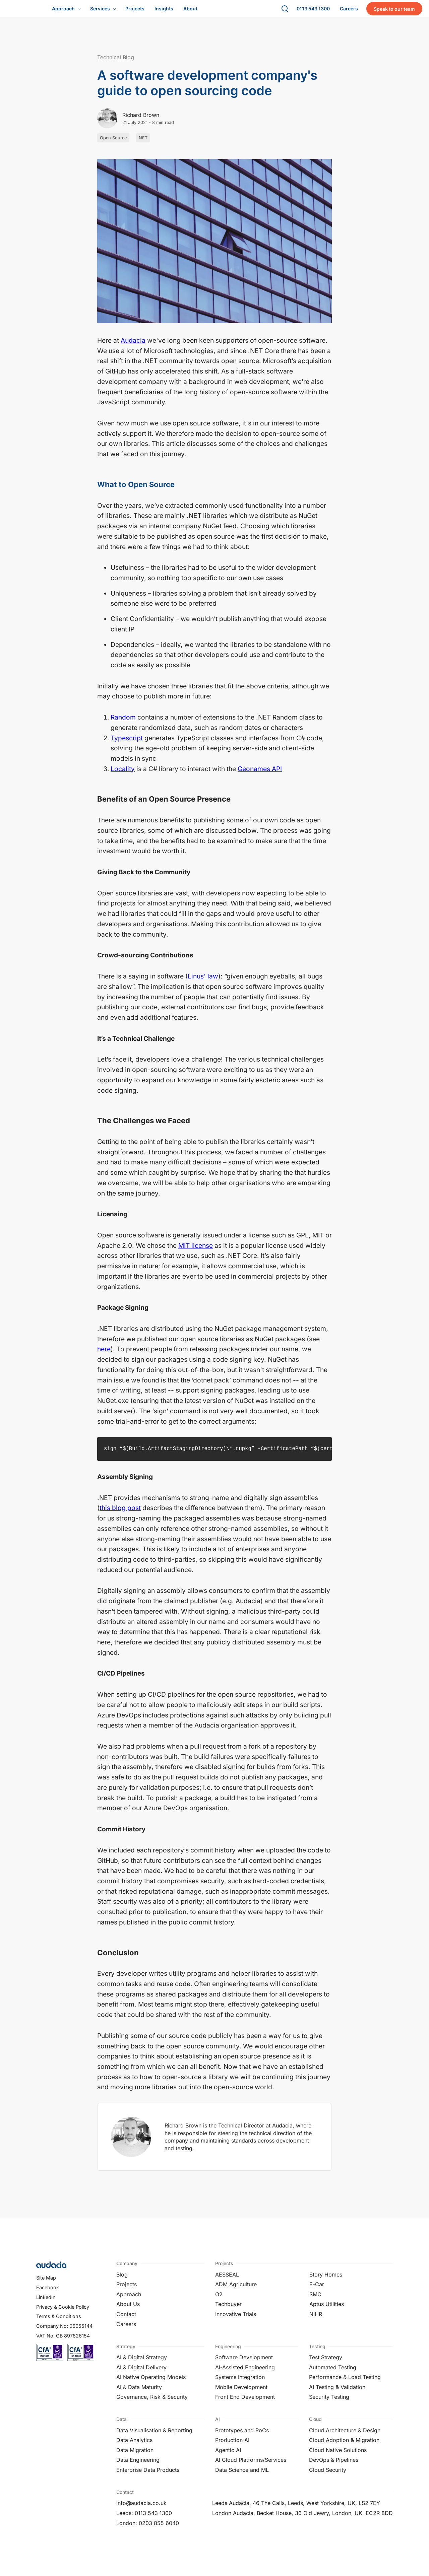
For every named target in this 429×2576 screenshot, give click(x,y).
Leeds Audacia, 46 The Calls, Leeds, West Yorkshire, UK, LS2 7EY (296, 2509)
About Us (128, 2310)
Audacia (133, 347)
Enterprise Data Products (147, 2476)
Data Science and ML (242, 2476)
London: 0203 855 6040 (147, 2529)
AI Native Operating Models (151, 2383)
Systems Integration (240, 2383)
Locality (123, 775)
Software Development (244, 2364)
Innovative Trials (235, 2320)
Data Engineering (138, 2466)
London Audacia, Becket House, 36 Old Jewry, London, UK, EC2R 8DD (302, 2519)
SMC (315, 2301)
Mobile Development (241, 2393)
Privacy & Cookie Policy (62, 2313)
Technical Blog (115, 64)
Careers (126, 2330)
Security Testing (329, 2403)
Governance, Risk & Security (152, 2403)
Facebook (47, 2294)
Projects (126, 2291)
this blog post (120, 1514)
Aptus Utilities (326, 2310)
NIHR (315, 2320)
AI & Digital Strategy (141, 2364)
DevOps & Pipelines (333, 2466)
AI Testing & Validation (337, 2393)
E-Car (316, 2291)
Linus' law (203, 983)
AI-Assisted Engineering (245, 2374)
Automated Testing (332, 2374)
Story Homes (325, 2281)
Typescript (127, 745)
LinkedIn (46, 2304)
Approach (128, 2301)
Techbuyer (228, 2310)
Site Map (46, 2284)
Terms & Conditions (58, 2323)
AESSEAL (227, 2281)
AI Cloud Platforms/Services (250, 2466)
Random (123, 724)
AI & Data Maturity (139, 2393)
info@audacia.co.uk (141, 2509)
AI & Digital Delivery (141, 2374)
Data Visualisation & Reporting (154, 2437)
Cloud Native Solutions (338, 2456)
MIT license (195, 1252)
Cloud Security (327, 2476)
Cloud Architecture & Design (344, 2437)
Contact (126, 2320)
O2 (219, 2301)
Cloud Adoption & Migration (344, 2446)
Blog (122, 2281)
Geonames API (260, 775)
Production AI (232, 2446)
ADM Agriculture (236, 2291)
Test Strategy (325, 2364)
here (104, 1356)
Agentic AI (228, 2456)
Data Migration (135, 2456)
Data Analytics (134, 2446)
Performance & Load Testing (345, 2383)
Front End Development (245, 2403)
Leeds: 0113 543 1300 (144, 2519)
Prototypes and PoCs (242, 2437)
